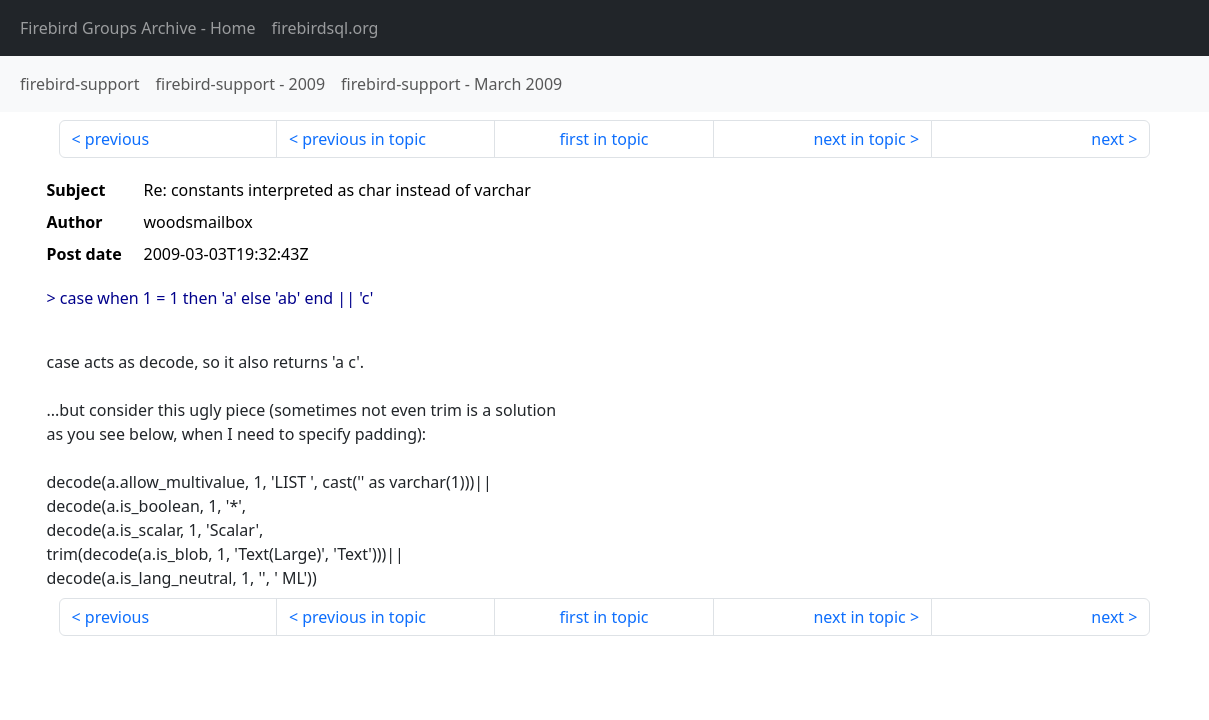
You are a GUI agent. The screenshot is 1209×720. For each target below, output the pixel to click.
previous (117, 139)
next (1107, 139)
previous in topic (364, 139)
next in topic (859, 139)
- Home (138, 28)
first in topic (603, 139)
